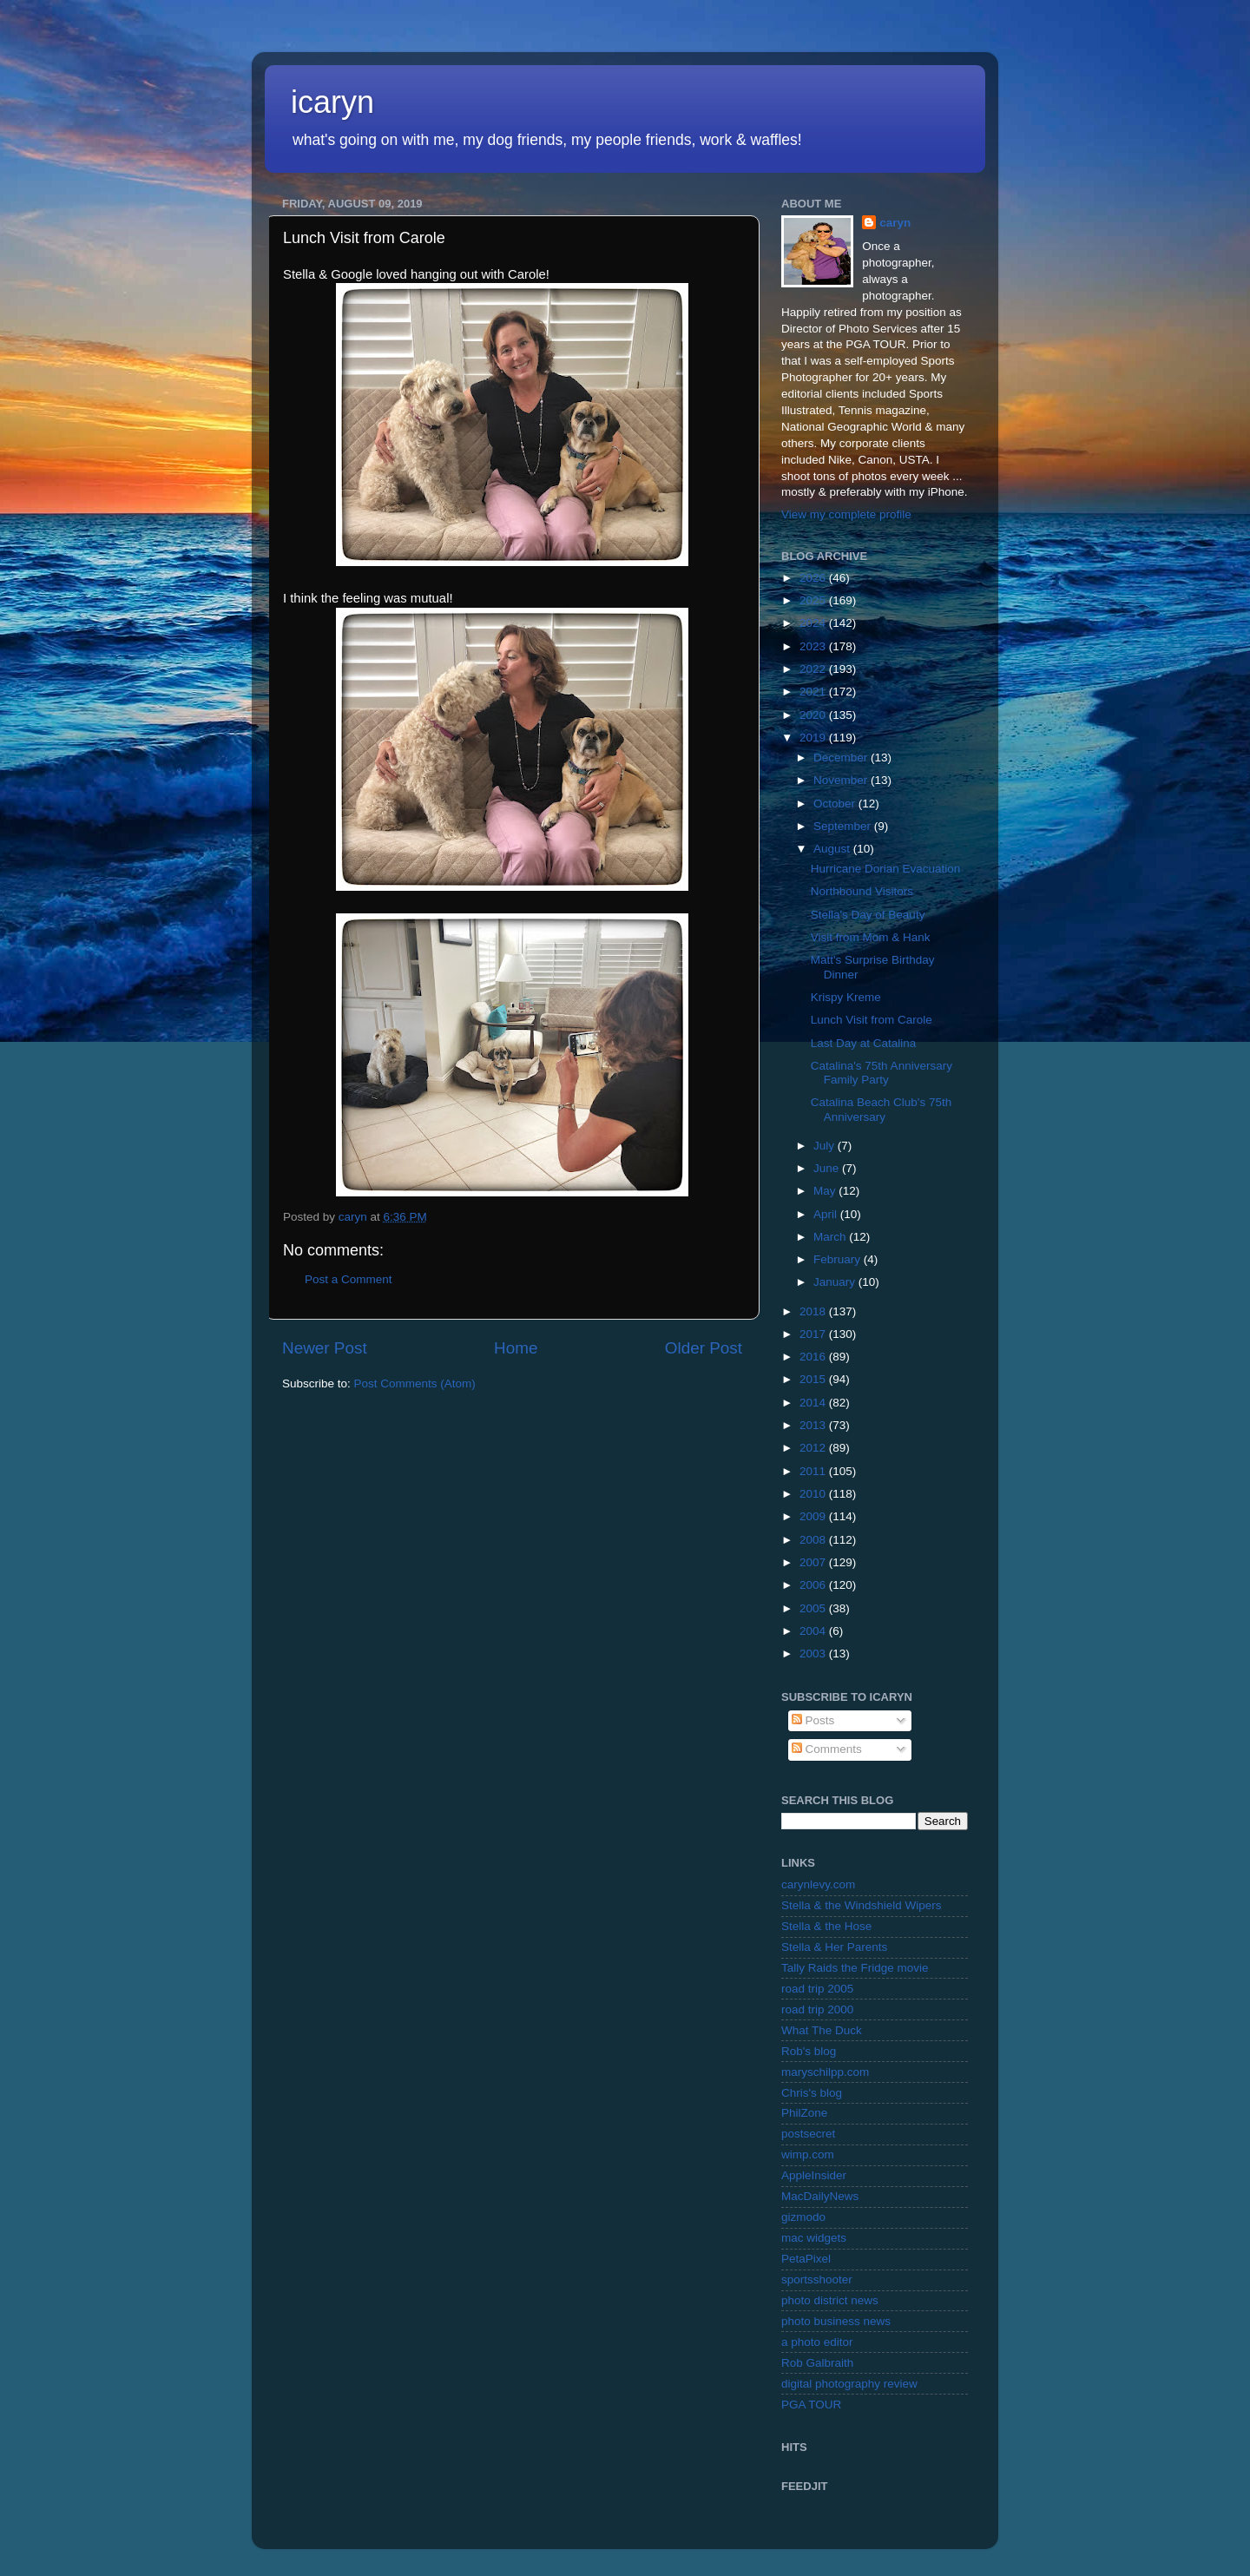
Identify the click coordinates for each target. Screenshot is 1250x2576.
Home (515, 1348)
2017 (814, 1334)
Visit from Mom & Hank (871, 937)
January (836, 1281)
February (838, 1259)
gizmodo (803, 2217)
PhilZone (804, 2112)
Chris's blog (811, 2092)
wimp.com (807, 2154)
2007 (814, 1562)
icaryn (332, 102)
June (827, 1168)
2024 (814, 622)
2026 (814, 577)
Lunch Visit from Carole (871, 1019)
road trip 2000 (817, 2009)
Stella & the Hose (826, 1926)
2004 (814, 1630)
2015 (814, 1379)
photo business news (836, 2321)
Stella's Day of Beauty (868, 914)
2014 (814, 1402)
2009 (814, 1516)
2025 (814, 600)
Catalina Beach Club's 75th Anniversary (881, 1109)
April (826, 1214)
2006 (814, 1584)
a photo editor (817, 2342)
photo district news (829, 2300)
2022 (814, 668)
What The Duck (821, 2030)
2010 (814, 1493)
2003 (814, 1653)
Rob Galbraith (817, 2362)
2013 (814, 1425)
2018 (814, 1311)
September (843, 826)
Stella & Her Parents (834, 1946)
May (826, 1190)
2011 (814, 1471)
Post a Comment (348, 1279)
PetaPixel (806, 2258)
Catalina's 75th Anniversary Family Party (881, 1072)
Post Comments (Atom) (415, 1383)
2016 (814, 1356)
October (836, 803)
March (831, 1236)
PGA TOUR (811, 2404)
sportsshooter (816, 2279)
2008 (814, 1539)
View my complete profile (846, 514)
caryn (895, 222)
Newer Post (324, 1348)
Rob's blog (808, 2051)
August (833, 848)
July (825, 1145)
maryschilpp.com (825, 2072)
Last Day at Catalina (864, 1043)
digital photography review (849, 2383)
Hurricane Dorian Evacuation (886, 868)
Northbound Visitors (862, 891)
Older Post (703, 1348)
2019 (814, 737)
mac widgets (813, 2237)
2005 (814, 1608)
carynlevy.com (818, 1884)
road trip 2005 (817, 1988)
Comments (827, 1749)
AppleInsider (813, 2175)
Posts (813, 1720)
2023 (814, 646)
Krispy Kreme (846, 997)
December (842, 757)
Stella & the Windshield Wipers (861, 1905)
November (842, 780)
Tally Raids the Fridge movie (855, 1967)
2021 (814, 691)
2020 (814, 714)
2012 (814, 1447)
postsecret (808, 2133)
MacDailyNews (820, 2196)
